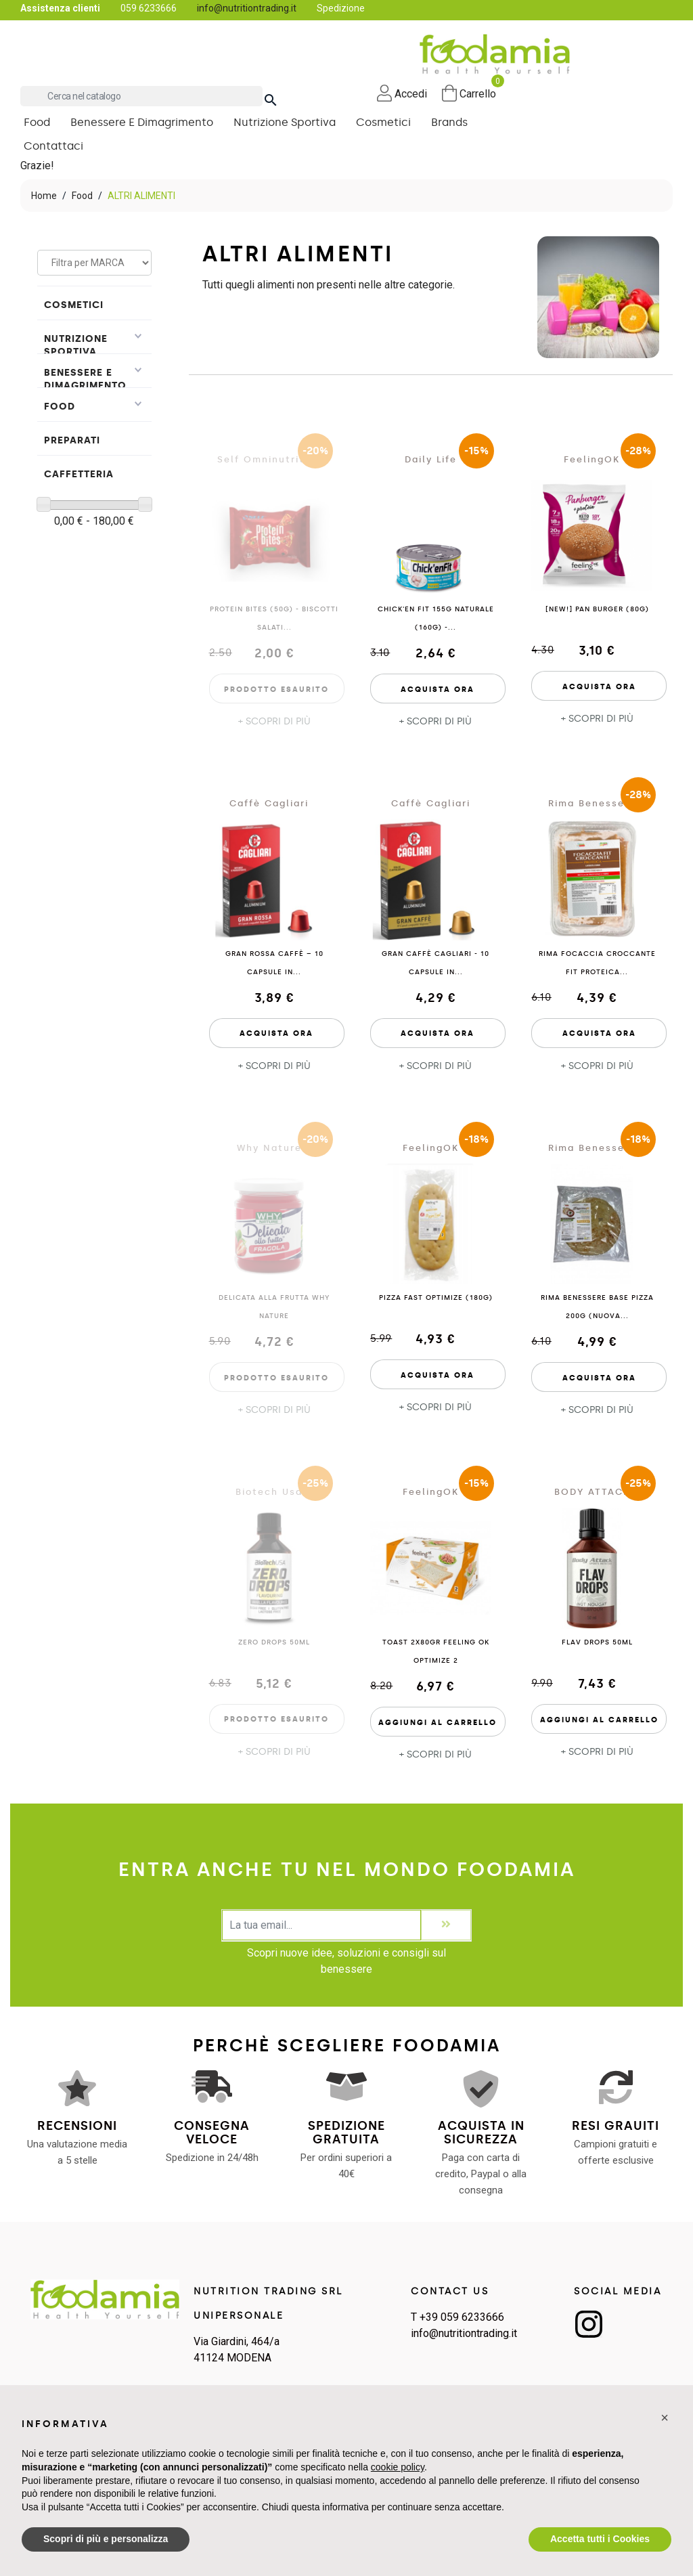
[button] (664, 2417)
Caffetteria (79, 476)
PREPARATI (72, 442)
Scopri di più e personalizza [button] (105, 2538)
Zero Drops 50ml (274, 1644)
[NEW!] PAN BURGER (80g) (597, 612)
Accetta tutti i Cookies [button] (600, 2538)
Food (59, 408)
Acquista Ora (437, 691)
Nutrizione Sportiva (76, 347)
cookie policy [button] (397, 2467)
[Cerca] (141, 96)
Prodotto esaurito (276, 691)
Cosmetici (74, 307)
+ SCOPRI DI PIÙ (274, 724)
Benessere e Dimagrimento (85, 381)
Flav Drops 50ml (597, 1644)
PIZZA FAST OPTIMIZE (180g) (436, 1300)
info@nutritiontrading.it (246, 8)
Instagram (588, 2326)
